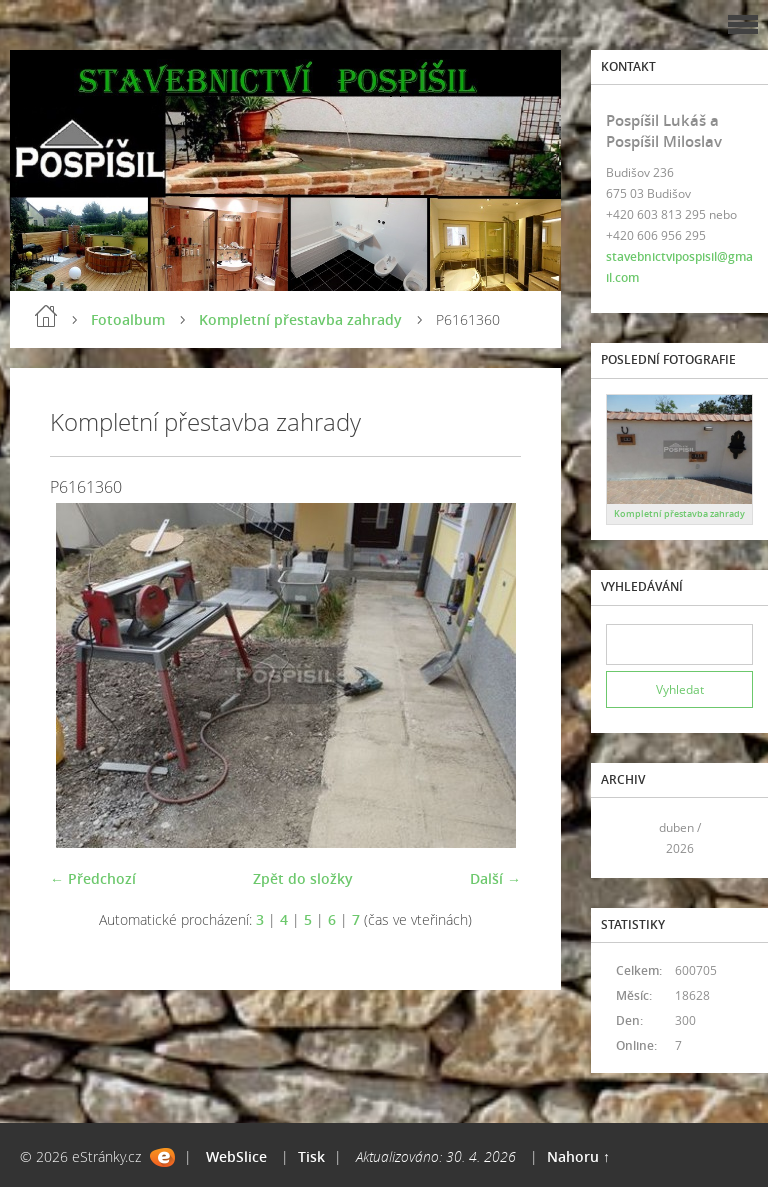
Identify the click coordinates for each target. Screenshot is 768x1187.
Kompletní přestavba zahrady (300, 319)
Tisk (311, 1156)
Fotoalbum (128, 319)
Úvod (46, 316)
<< (628, 838)
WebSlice (236, 1156)
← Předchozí (93, 878)
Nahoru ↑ (578, 1156)
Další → (495, 878)
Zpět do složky (303, 878)
